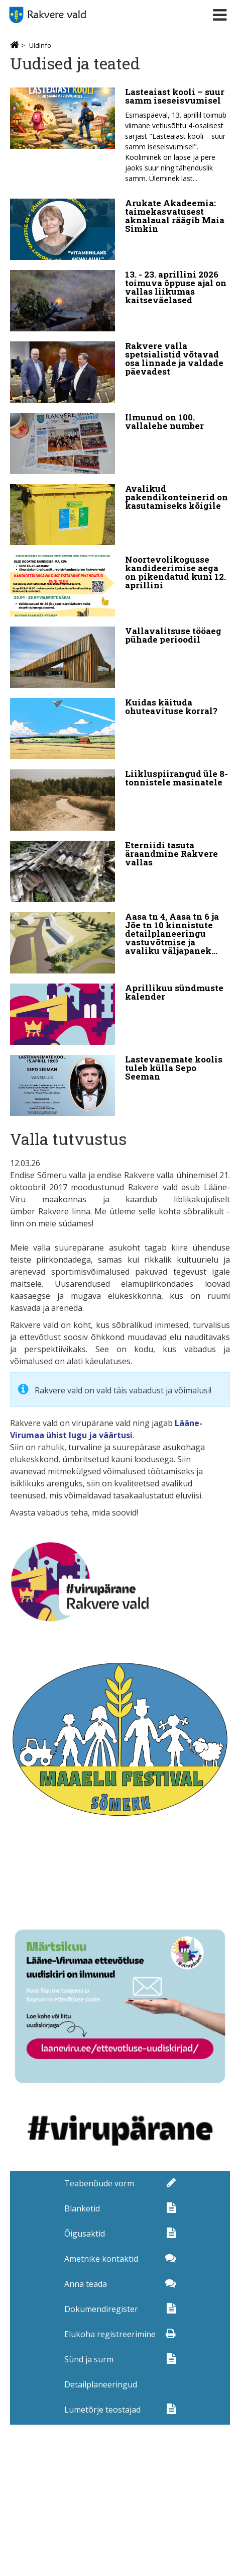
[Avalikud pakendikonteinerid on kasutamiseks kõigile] (120, 515)
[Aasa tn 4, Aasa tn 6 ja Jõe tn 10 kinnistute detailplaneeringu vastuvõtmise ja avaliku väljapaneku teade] (120, 942)
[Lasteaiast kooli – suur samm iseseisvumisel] (120, 138)
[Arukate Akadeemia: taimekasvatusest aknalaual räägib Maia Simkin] (120, 229)
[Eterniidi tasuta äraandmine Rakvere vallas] (120, 871)
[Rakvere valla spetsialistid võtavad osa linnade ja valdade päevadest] (120, 372)
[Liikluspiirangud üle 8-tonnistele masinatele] (120, 800)
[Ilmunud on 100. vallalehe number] (120, 443)
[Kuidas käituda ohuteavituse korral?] (120, 728)
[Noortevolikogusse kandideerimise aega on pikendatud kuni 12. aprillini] (120, 585)
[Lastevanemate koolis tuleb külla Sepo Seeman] (120, 1085)
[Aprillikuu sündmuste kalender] (120, 1014)
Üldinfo (40, 45)
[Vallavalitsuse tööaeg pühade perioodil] (120, 657)
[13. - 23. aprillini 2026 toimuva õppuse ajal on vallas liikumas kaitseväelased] (120, 300)
